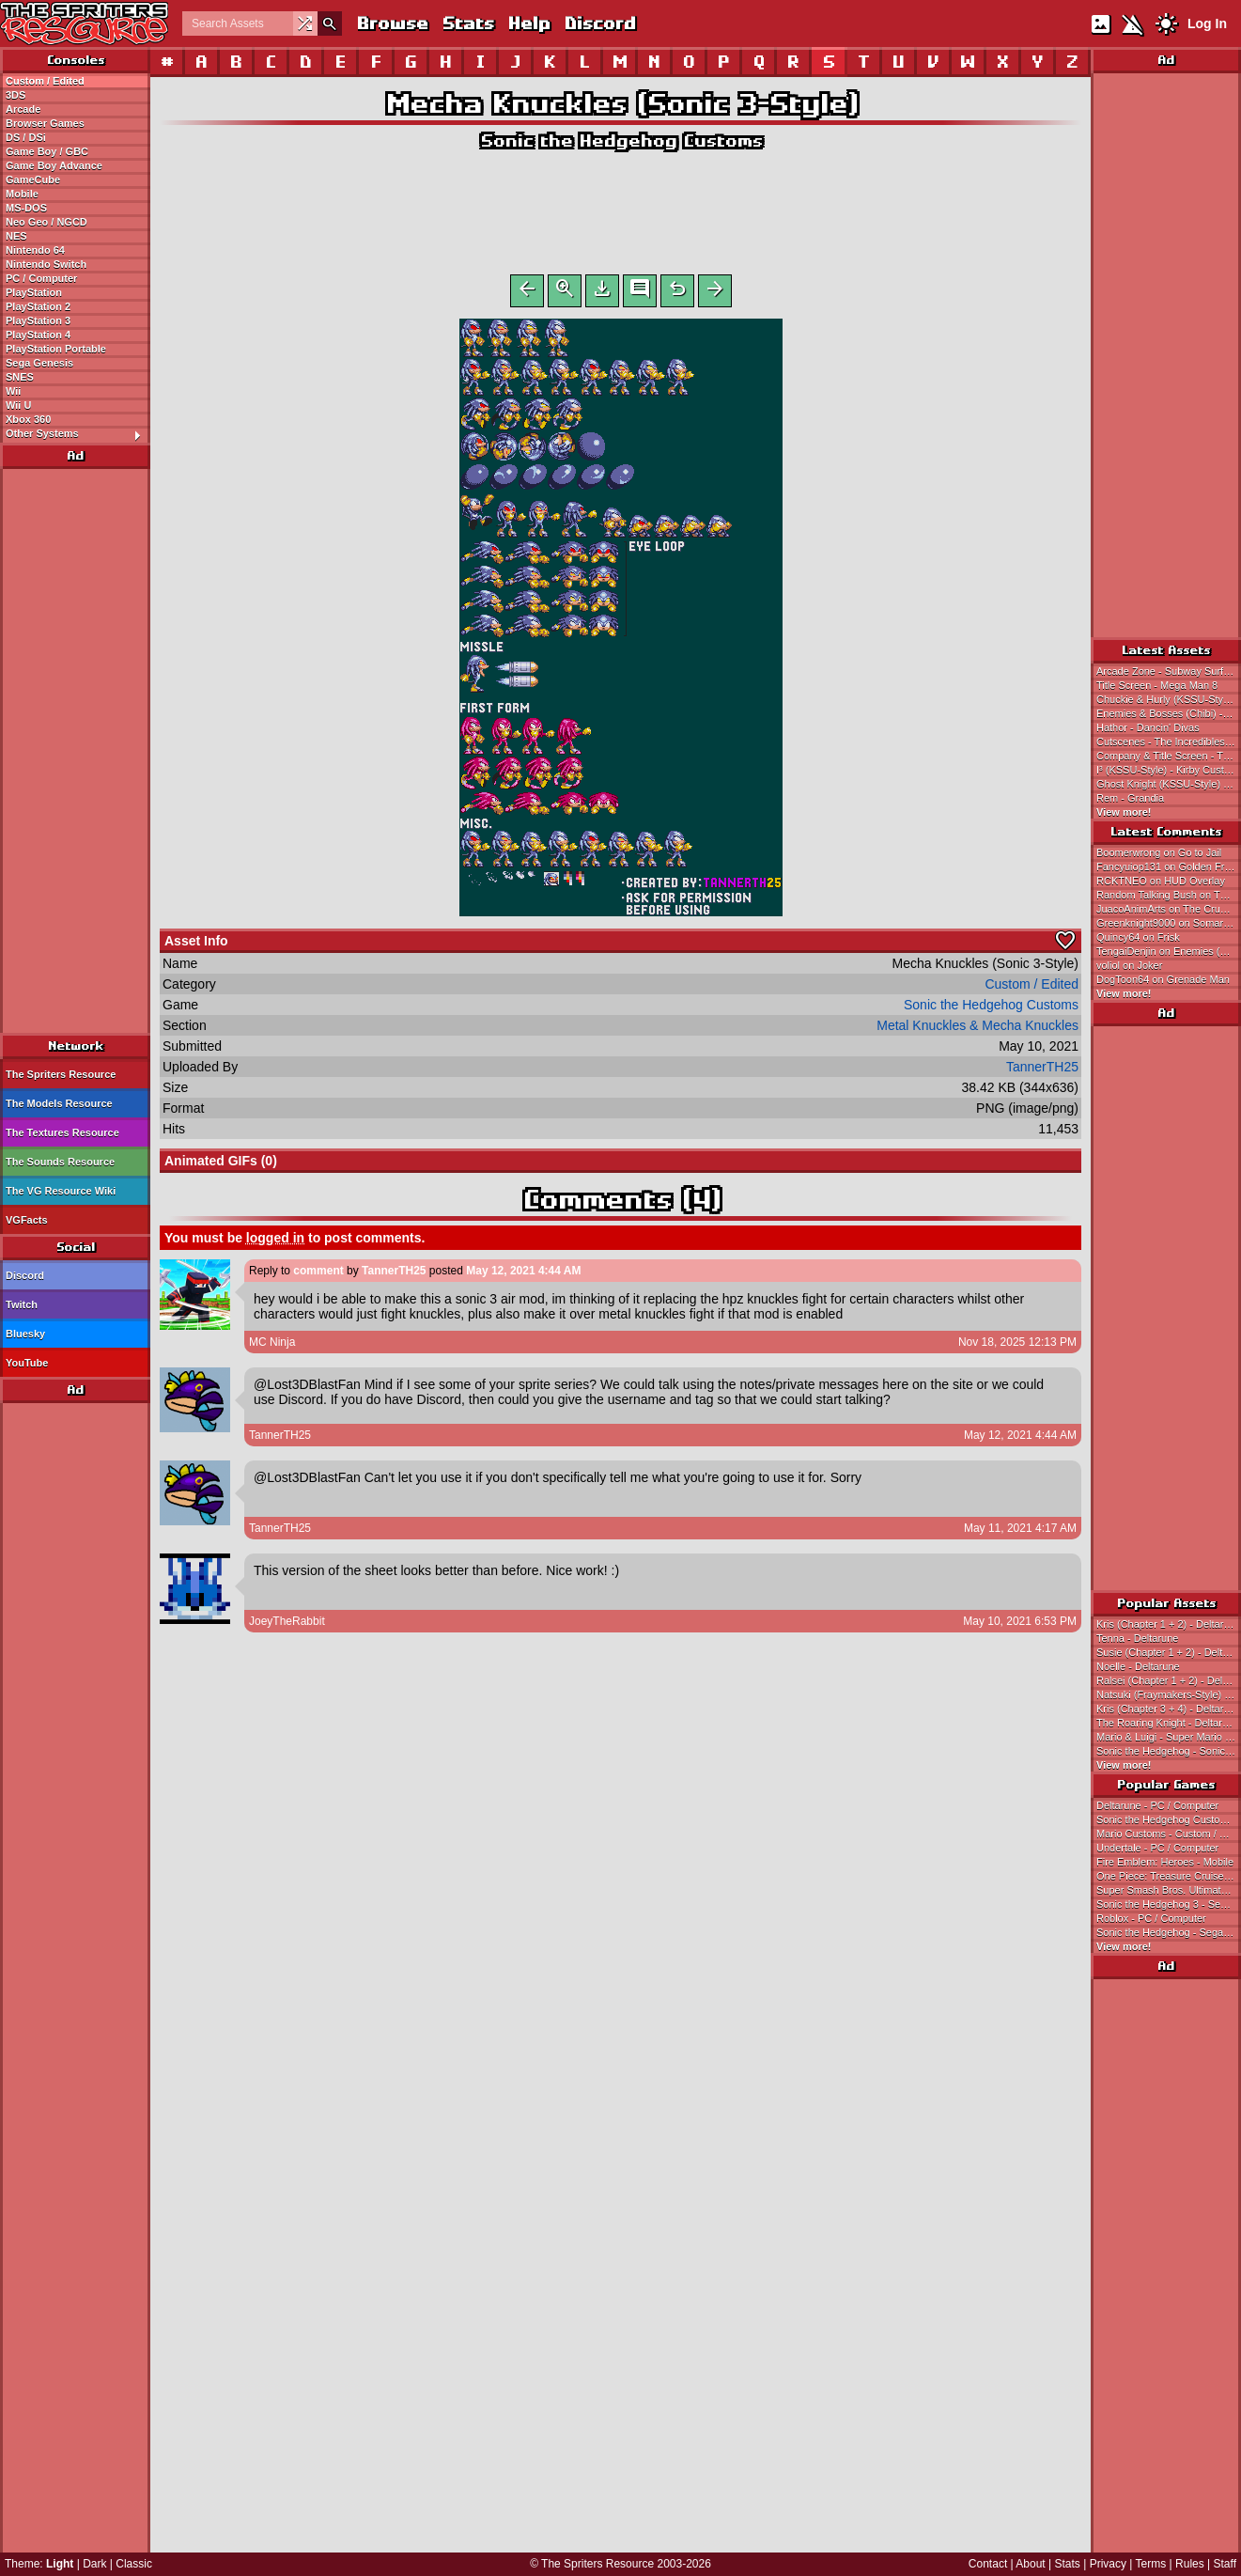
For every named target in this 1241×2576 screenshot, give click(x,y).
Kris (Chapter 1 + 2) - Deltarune (1168, 1624)
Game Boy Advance (54, 165)
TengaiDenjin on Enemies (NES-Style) (1168, 951)
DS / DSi (26, 137)
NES (16, 236)
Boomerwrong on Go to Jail (1158, 852)
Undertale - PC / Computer (1157, 1847)
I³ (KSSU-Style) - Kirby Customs (1168, 769)
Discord (599, 23)
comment (318, 1274)
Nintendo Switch (46, 264)
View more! (1124, 812)
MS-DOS (26, 207)
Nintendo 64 (35, 250)
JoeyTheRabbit (287, 1624)
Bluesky (25, 1333)
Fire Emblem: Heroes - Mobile (1164, 1861)
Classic (134, 2563)
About (1030, 2563)
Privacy (1108, 2563)
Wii (13, 391)
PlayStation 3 (38, 320)
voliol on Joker (1129, 965)
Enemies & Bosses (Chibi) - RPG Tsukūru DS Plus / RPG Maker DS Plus (1168, 713)
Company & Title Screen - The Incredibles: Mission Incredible (1168, 755)
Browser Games (45, 123)
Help (528, 23)
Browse (391, 23)
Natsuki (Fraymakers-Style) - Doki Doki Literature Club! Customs (1168, 1694)
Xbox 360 (28, 419)
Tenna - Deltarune (1137, 1638)
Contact (988, 2563)
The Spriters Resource (61, 1074)
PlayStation (34, 292)
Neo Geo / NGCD (46, 221)
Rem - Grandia (1130, 798)
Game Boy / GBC (47, 151)
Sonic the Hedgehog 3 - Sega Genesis (1168, 1904)
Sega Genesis (39, 362)
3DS (15, 95)
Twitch (22, 1304)
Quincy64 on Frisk (1138, 937)
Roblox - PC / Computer (1151, 1918)
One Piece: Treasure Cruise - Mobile (1168, 1875)
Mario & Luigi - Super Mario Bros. (1168, 1736)
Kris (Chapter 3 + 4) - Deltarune (1168, 1708)
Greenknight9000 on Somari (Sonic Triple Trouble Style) (1168, 923)
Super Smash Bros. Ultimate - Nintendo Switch (1168, 1890)
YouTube (27, 1362)
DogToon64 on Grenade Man (1163, 979)
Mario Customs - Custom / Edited (1168, 1833)
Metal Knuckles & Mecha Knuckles (977, 1029)
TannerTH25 (1042, 1070)
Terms (1151, 2563)
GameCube (33, 179)
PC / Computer (41, 278)
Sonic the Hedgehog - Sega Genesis (1168, 1932)
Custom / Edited (45, 80)
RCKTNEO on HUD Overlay (1160, 880)
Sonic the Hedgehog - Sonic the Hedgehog (1168, 1750)
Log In (1207, 23)
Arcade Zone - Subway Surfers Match (1168, 671)
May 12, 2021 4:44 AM (523, 1274)
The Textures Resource (62, 1132)
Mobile (22, 193)
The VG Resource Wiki (61, 1190)
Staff (1225, 2563)
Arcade (23, 109)
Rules (1189, 2563)
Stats (467, 23)
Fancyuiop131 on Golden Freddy (1168, 866)
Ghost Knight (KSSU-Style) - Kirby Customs (1168, 783)
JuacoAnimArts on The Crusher (1168, 908)
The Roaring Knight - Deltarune (1167, 1722)
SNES (20, 376)
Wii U (18, 405)
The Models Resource (59, 1103)
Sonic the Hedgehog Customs (621, 140)
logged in (275, 1241)
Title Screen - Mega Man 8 (1157, 685)
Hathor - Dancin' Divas (1148, 727)
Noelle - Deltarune (1138, 1666)
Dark (94, 2563)
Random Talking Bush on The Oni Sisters (1168, 894)
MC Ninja (272, 1345)
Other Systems (77, 434)
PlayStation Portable (56, 348)
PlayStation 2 (38, 306)
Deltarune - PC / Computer (1157, 1805)
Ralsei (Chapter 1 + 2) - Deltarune (1168, 1680)
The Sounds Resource (60, 1161)
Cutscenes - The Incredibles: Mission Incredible (1168, 741)
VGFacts (27, 1220)
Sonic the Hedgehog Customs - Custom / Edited (1168, 1819)
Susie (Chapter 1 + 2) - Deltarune (1168, 1652)
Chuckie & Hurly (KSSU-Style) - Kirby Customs (1168, 699)
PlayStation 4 (38, 334)
